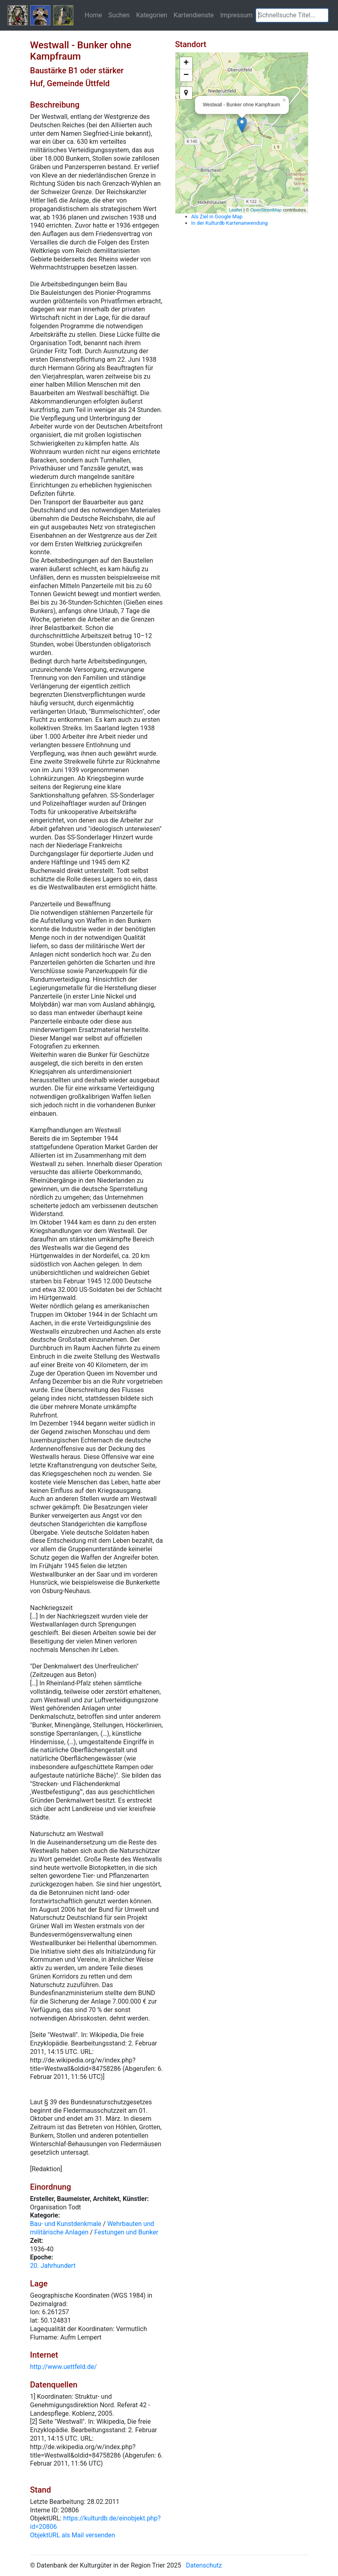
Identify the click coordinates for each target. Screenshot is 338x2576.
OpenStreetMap (266, 209)
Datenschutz (204, 2565)
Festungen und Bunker (126, 2232)
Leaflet (235, 209)
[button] (322, 15)
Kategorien (151, 15)
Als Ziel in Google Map (217, 216)
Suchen (119, 15)
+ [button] (186, 63)
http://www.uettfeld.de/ (63, 2367)
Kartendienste (194, 15)
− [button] (186, 75)
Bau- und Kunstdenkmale (66, 2224)
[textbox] (292, 15)
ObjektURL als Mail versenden (72, 2535)
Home (93, 15)
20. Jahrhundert (53, 2265)
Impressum (236, 15)
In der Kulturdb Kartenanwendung (229, 223)
